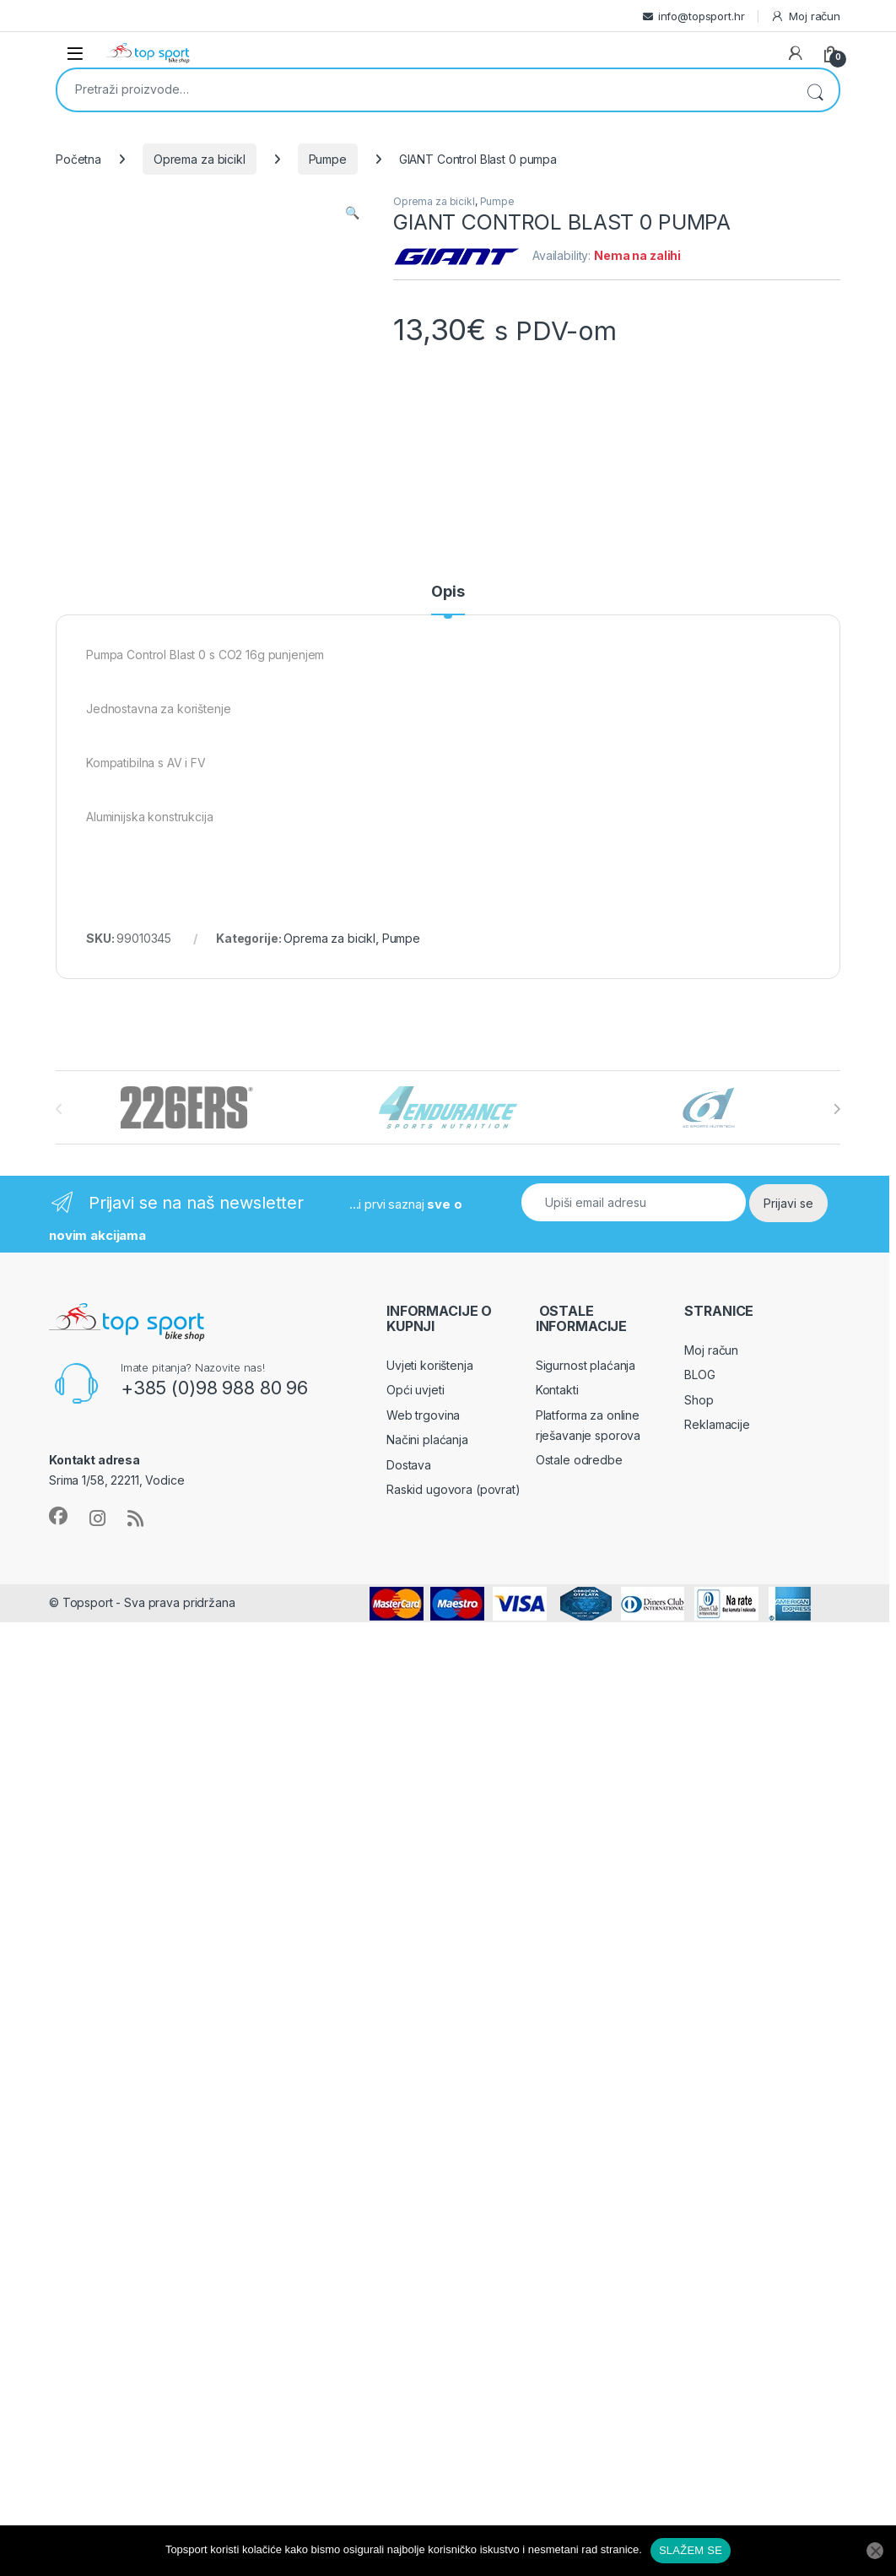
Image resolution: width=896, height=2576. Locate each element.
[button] (352, 213)
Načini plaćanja (427, 1439)
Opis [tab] (447, 592)
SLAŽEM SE (690, 2550)
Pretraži (815, 90)
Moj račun (805, 16)
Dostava (408, 1465)
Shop (698, 1400)
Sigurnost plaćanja (585, 1365)
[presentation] (836, 1109)
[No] (874, 2550)
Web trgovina (423, 1415)
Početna (78, 159)
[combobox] (424, 88)
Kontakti (557, 1390)
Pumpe (328, 159)
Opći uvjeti (415, 1390)
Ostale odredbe (579, 1460)
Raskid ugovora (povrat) (453, 1489)
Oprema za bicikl (200, 159)
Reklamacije (716, 1424)
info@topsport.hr (701, 16)
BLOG (699, 1374)
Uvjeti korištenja (429, 1365)
